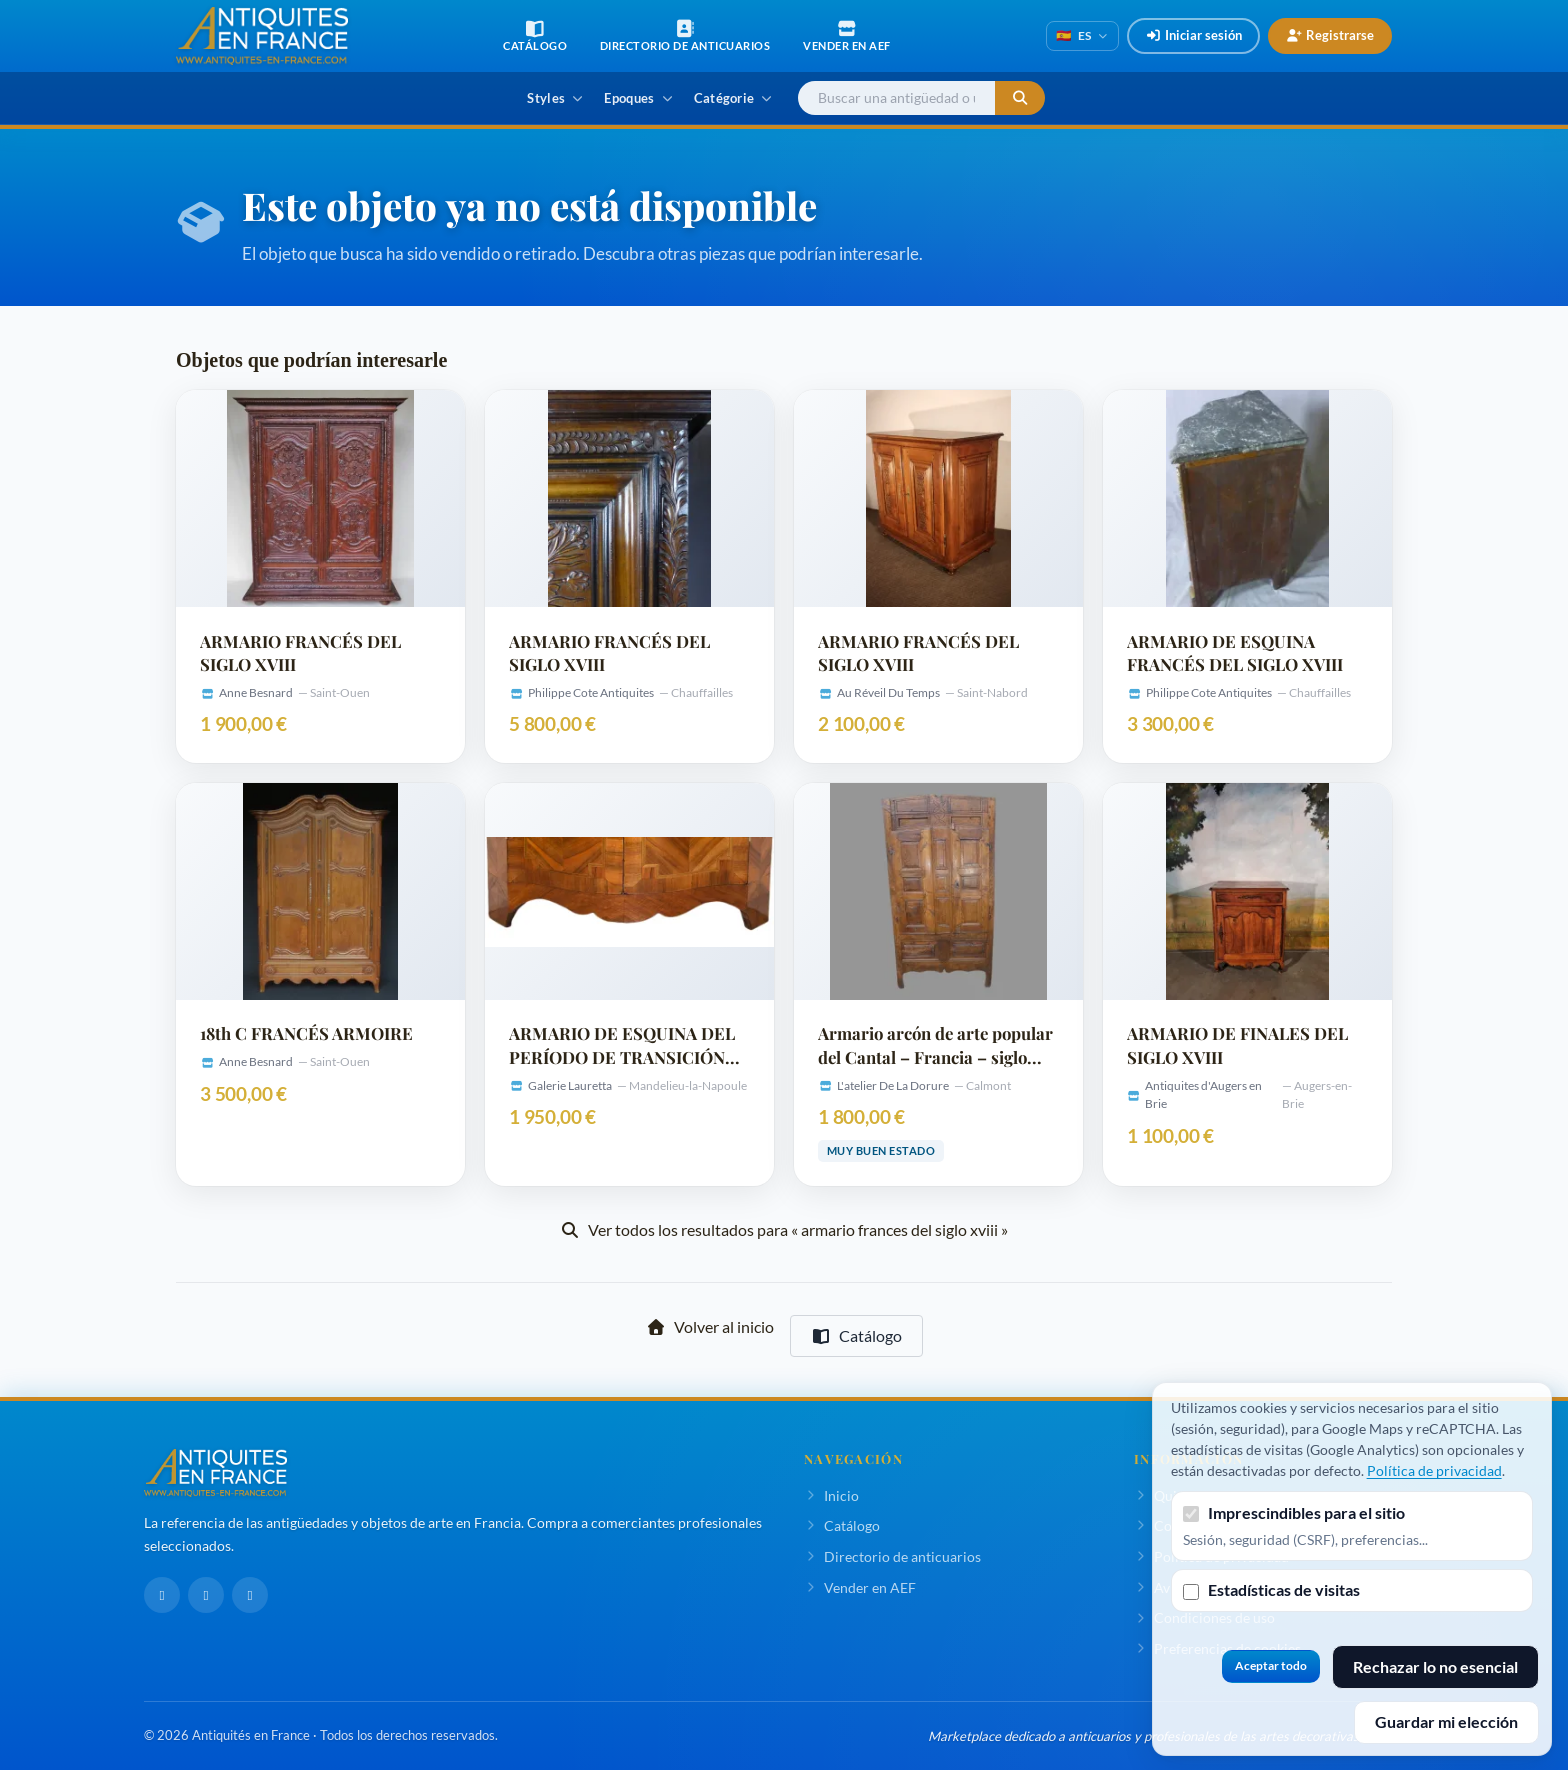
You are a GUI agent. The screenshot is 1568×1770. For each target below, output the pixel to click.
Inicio (831, 1495)
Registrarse (1330, 35)
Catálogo (856, 1335)
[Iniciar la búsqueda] (1020, 98)
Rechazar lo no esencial (1435, 1666)
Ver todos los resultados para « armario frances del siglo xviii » (784, 1229)
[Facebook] (162, 1595)
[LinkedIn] (206, 1595)
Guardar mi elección (1446, 1721)
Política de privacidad (1434, 1470)
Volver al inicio (710, 1326)
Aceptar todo (1271, 1665)
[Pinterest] (250, 1595)
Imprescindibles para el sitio (1306, 1512)
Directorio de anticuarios (892, 1556)
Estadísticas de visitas (1284, 1589)
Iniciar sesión (1193, 35)
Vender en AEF (860, 1587)
